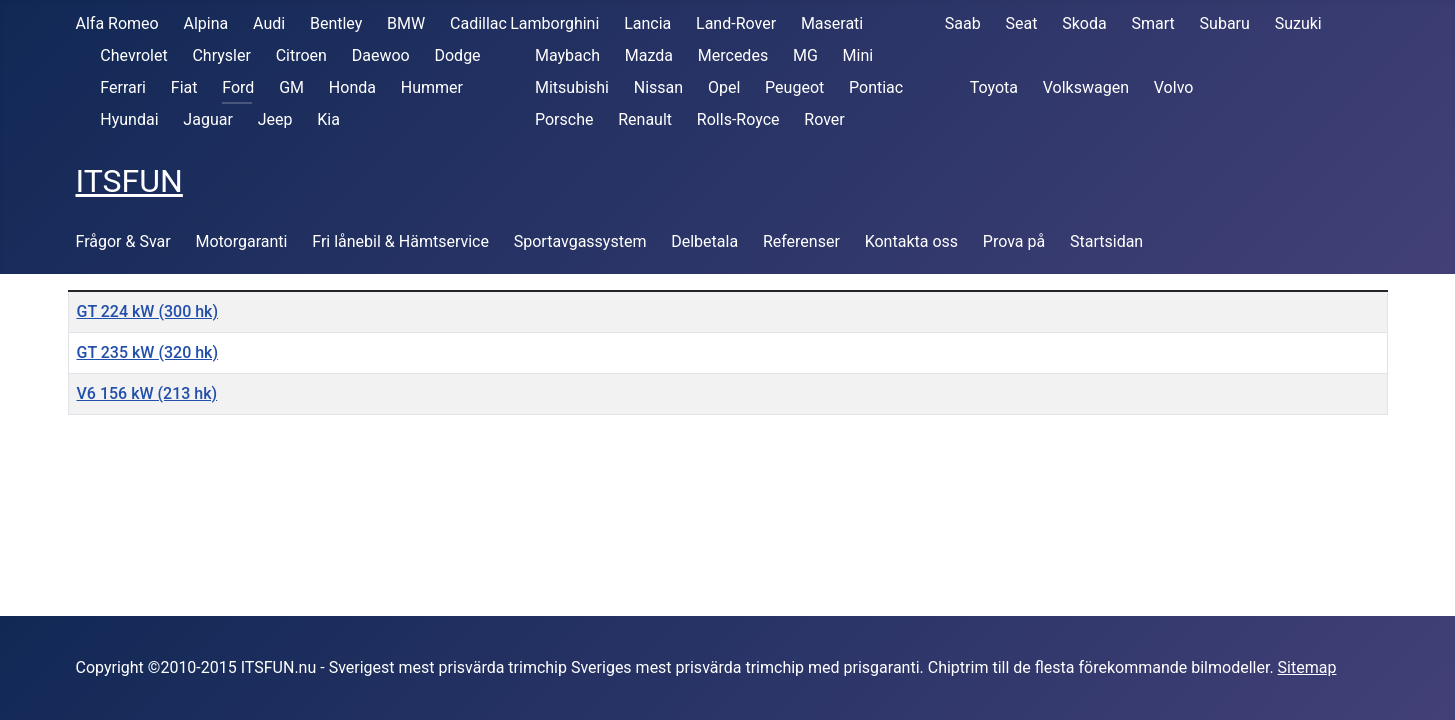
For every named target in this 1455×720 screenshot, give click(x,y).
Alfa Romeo (117, 23)
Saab (963, 23)
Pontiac (876, 87)
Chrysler (221, 55)
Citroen (301, 55)
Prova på (1014, 241)
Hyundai (129, 119)
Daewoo (381, 55)
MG (805, 55)
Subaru (1225, 23)
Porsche (564, 119)
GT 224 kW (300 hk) (148, 311)
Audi (269, 23)
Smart (1153, 23)
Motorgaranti (241, 241)
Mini (858, 55)
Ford (238, 87)
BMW (406, 23)
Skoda (1084, 23)
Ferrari (123, 87)
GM (291, 87)
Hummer (432, 87)
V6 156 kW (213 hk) (147, 393)
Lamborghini (554, 23)
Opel (724, 87)
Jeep (275, 119)
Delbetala (704, 241)
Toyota (994, 87)
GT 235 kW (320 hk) (148, 352)
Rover (824, 119)
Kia (328, 119)
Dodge (457, 55)
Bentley (336, 23)
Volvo (1174, 87)
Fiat (184, 87)
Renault (645, 119)
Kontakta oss (911, 241)
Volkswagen (1086, 87)
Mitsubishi (572, 87)
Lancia (647, 23)
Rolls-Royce (738, 119)
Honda (352, 87)
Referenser (801, 241)
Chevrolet (133, 55)
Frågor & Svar (123, 241)
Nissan (658, 87)
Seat (1022, 23)
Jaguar (207, 119)
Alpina (205, 23)
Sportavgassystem (580, 241)
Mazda (649, 55)
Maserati (832, 23)
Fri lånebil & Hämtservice (400, 241)
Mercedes (733, 55)
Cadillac (478, 23)
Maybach (567, 55)
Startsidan (1106, 241)
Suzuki (1298, 23)
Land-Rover (736, 23)
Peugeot (794, 87)
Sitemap (1307, 667)
